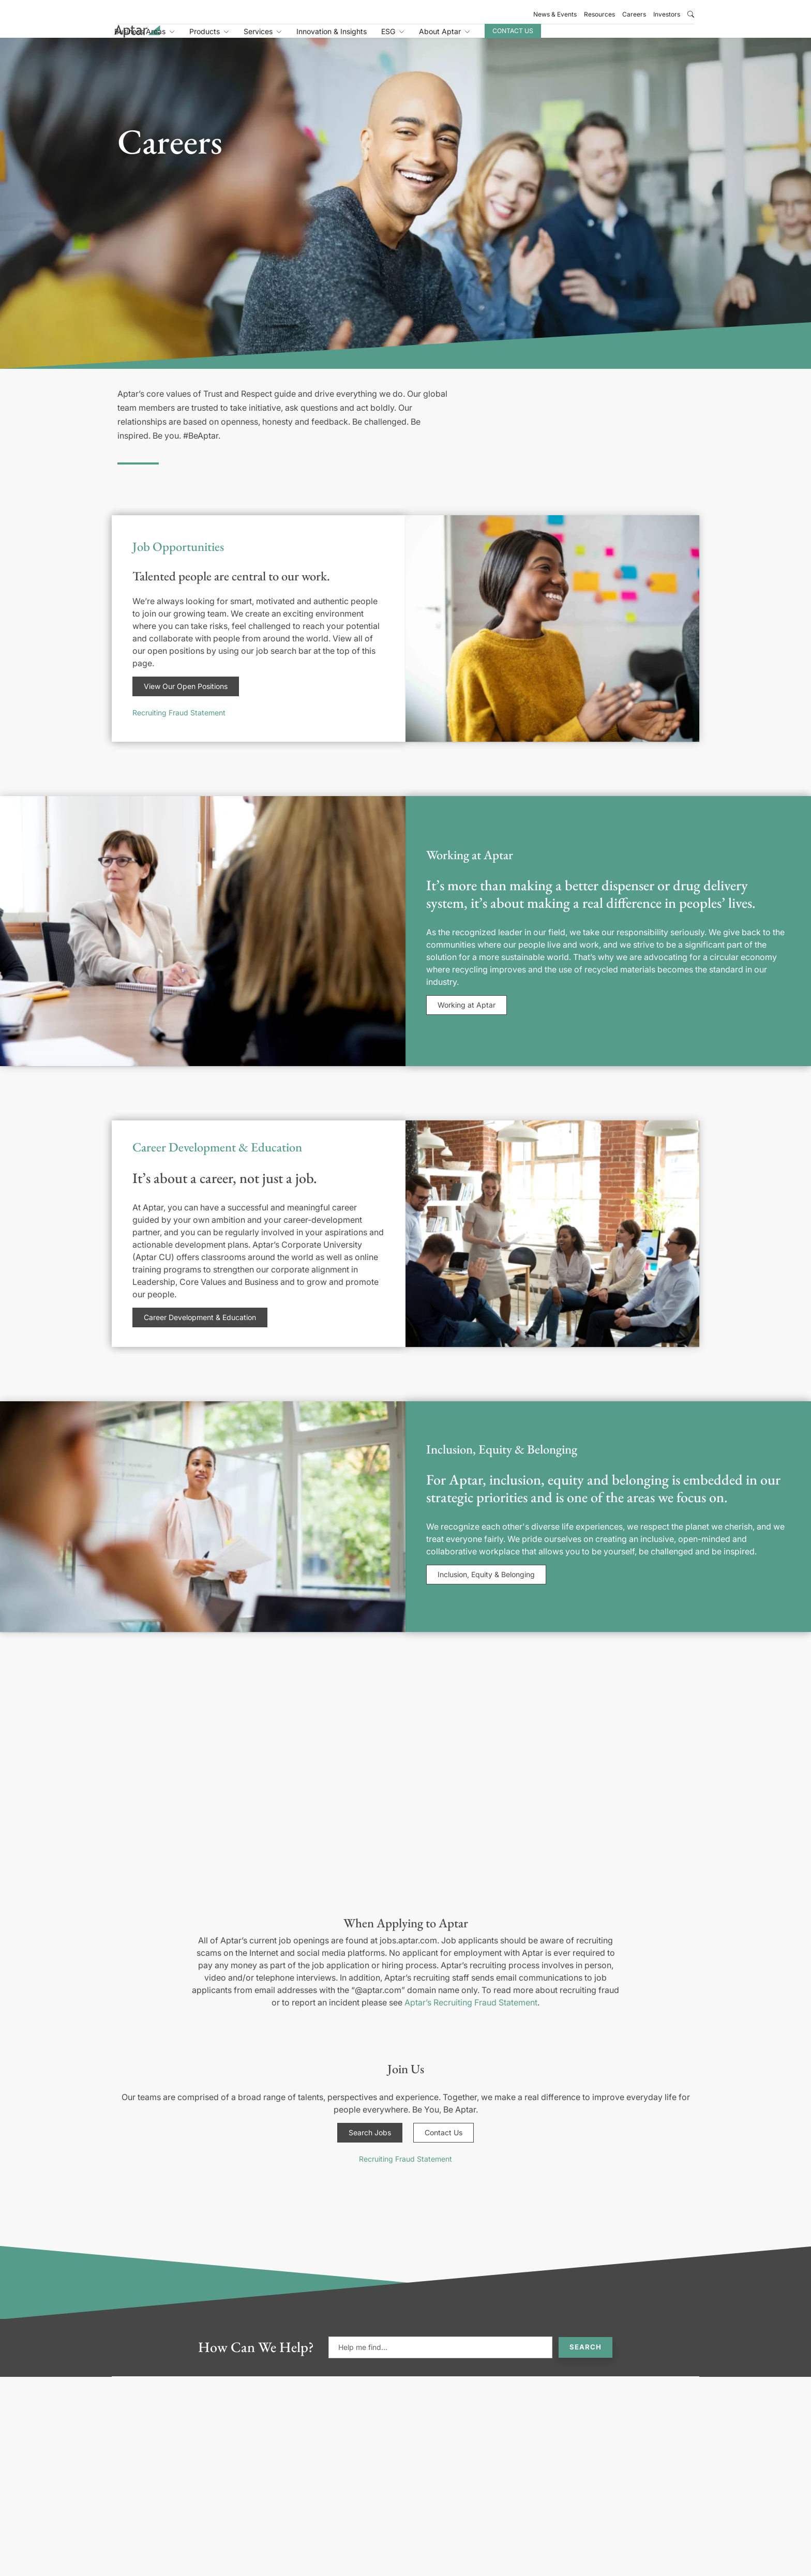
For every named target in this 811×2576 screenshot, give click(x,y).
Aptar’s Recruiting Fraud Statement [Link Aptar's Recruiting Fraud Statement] (470, 2014)
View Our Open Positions (186, 697)
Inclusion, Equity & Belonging (486, 1585)
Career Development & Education (200, 1328)
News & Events (555, 14)
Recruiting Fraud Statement (179, 724)
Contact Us (613, 37)
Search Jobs (370, 2143)
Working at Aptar (466, 1016)
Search (585, 2358)
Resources (599, 14)
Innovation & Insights (432, 37)
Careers (634, 14)
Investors (666, 14)
